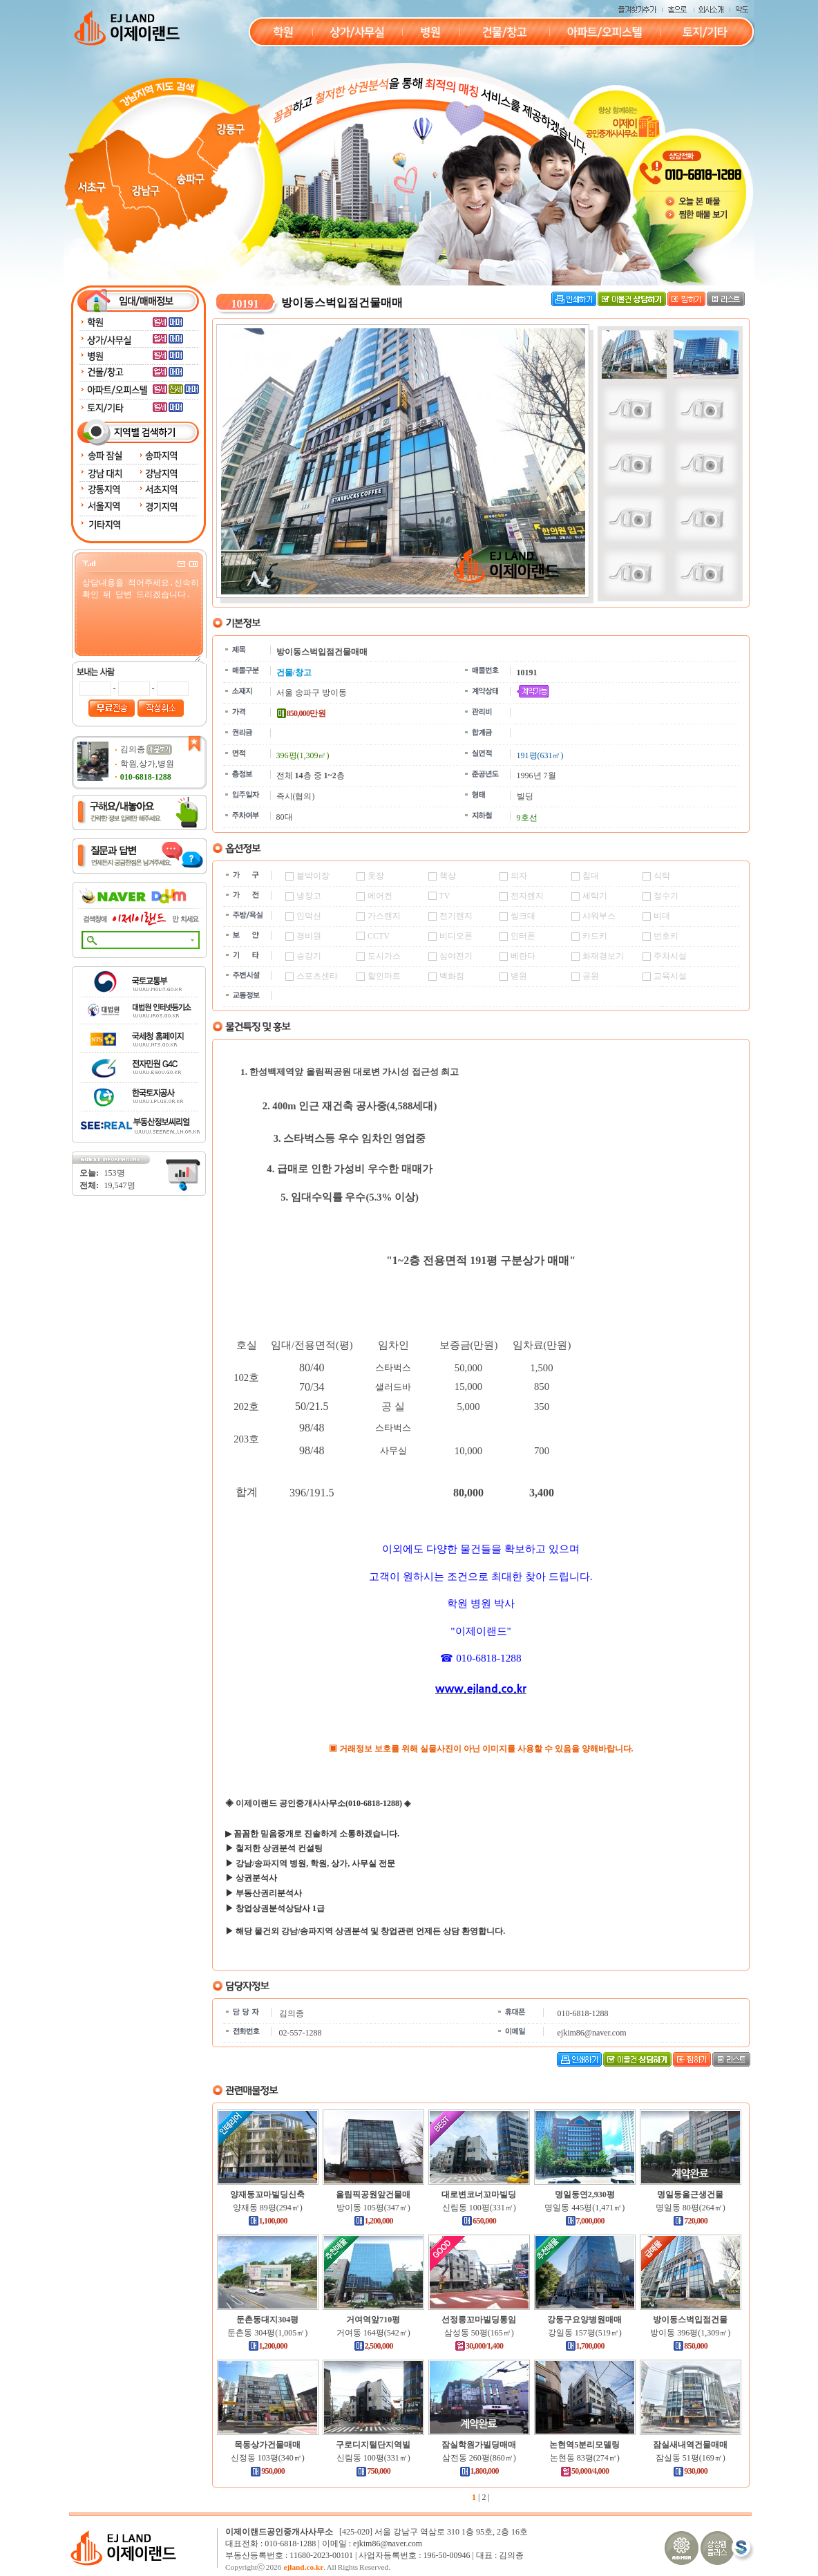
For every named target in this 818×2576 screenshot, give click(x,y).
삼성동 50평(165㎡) (479, 2333)
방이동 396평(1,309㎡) (690, 2333)
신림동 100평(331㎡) (479, 2207)
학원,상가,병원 (147, 764)
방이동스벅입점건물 (690, 2319)
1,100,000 (267, 2221)
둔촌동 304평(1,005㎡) (267, 2333)
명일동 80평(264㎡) (690, 2207)
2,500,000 (373, 2346)
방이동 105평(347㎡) (373, 2207)
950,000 (267, 2471)
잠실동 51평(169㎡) (690, 2458)
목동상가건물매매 (267, 2445)
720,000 (690, 2221)
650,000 (479, 2221)
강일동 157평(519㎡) (585, 2333)
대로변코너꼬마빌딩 (478, 2194)
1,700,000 (585, 2346)
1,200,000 (373, 2221)
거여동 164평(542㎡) (373, 2333)
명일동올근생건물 (690, 2194)
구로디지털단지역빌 (373, 2445)
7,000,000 (585, 2221)
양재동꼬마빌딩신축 (267, 2194)
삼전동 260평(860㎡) (479, 2458)
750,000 (373, 2471)
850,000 (690, 2346)
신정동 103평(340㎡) (268, 2458)
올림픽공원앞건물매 (373, 2194)
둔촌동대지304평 (267, 2319)
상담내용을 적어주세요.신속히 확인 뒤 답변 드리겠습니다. (141, 618)
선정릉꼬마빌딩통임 (478, 2319)
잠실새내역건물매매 (690, 2445)
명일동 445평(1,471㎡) (584, 2207)
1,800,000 (479, 2471)
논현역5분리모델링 (584, 2445)
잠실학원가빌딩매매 (478, 2445)
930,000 (690, 2471)
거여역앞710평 (373, 2319)
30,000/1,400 (479, 2346)
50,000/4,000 (584, 2471)
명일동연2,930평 (585, 2194)
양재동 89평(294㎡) (268, 2207)
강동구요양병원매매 (584, 2319)
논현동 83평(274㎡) (585, 2458)
